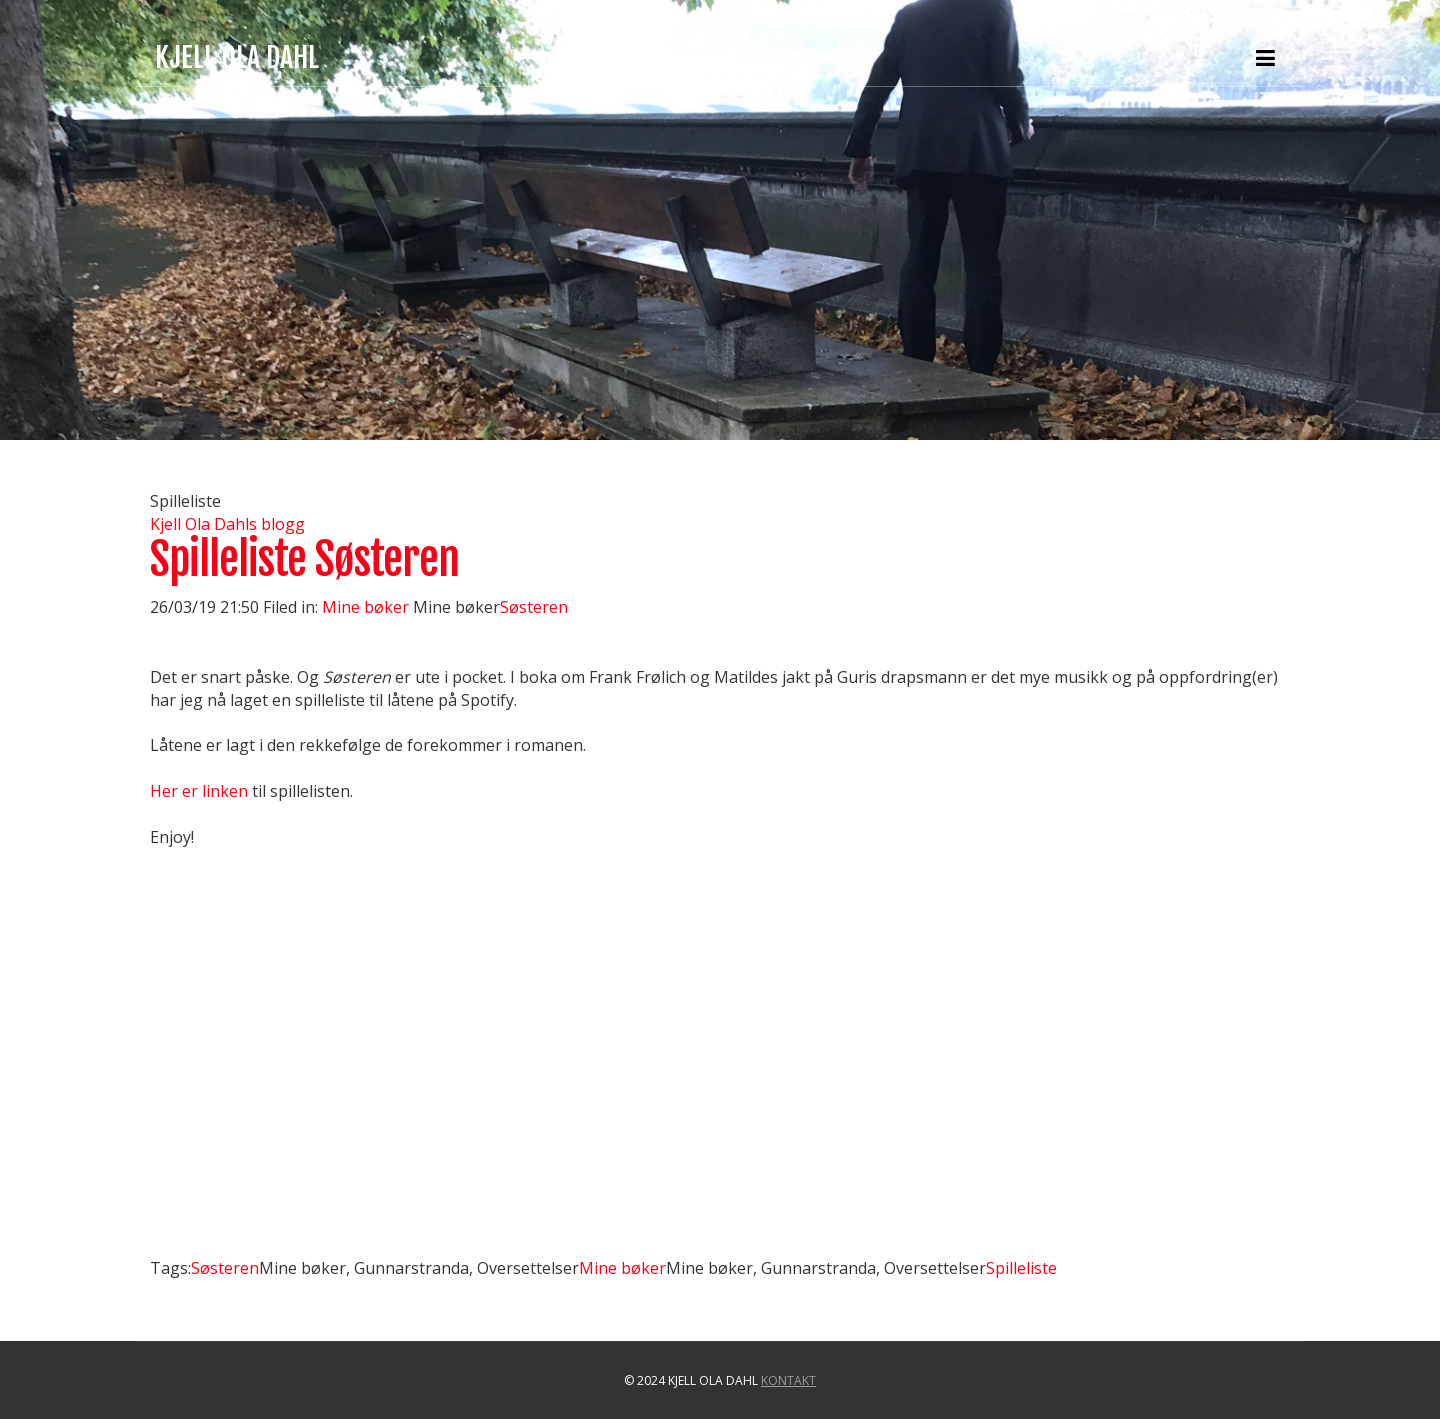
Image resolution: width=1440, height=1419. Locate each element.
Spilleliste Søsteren (304, 559)
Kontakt (788, 1380)
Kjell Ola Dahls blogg (227, 524)
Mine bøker (367, 607)
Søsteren (534, 607)
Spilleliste (1021, 1268)
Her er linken (199, 791)
